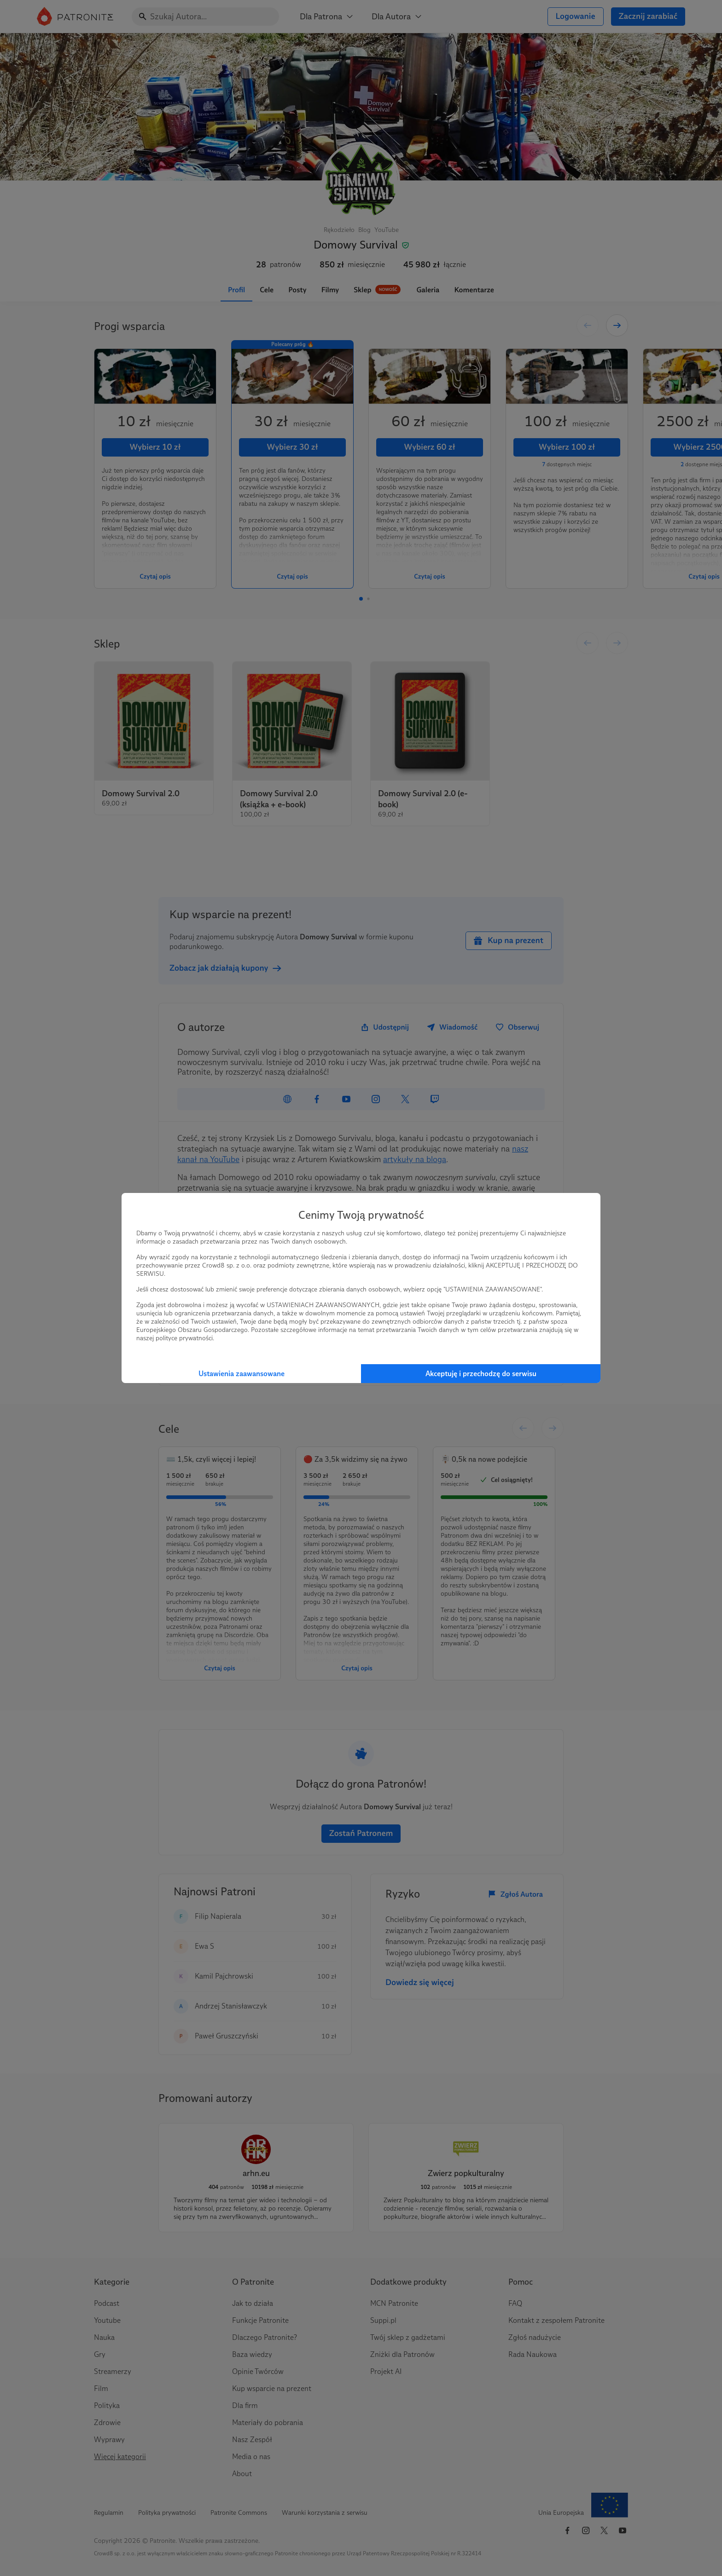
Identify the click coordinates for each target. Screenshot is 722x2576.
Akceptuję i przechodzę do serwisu (480, 1373)
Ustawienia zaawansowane (241, 1373)
